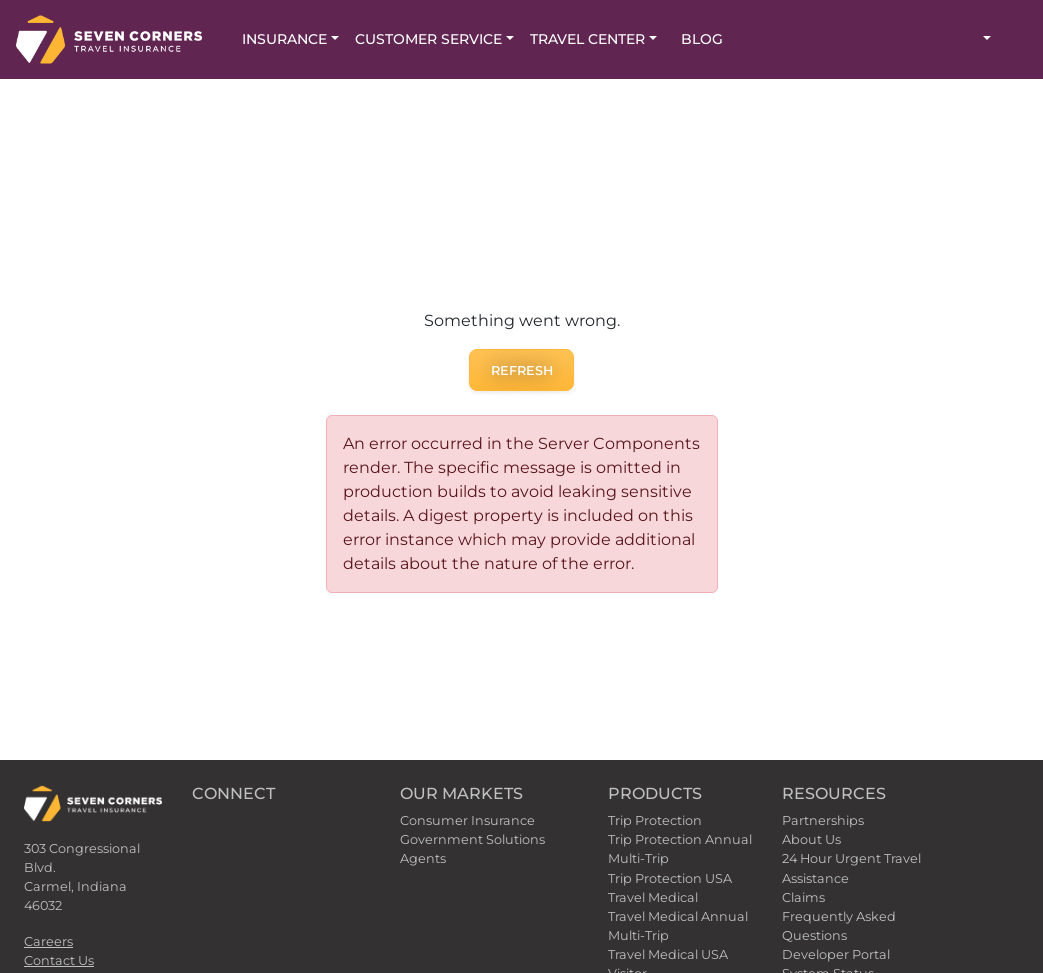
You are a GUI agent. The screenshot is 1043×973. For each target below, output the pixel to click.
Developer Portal (836, 954)
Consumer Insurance (467, 820)
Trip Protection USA (670, 878)
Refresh (522, 370)
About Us (811, 839)
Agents (423, 858)
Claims (803, 897)
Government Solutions (472, 839)
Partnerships (823, 820)
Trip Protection (655, 820)
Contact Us (59, 960)
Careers (48, 941)
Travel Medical (653, 897)
